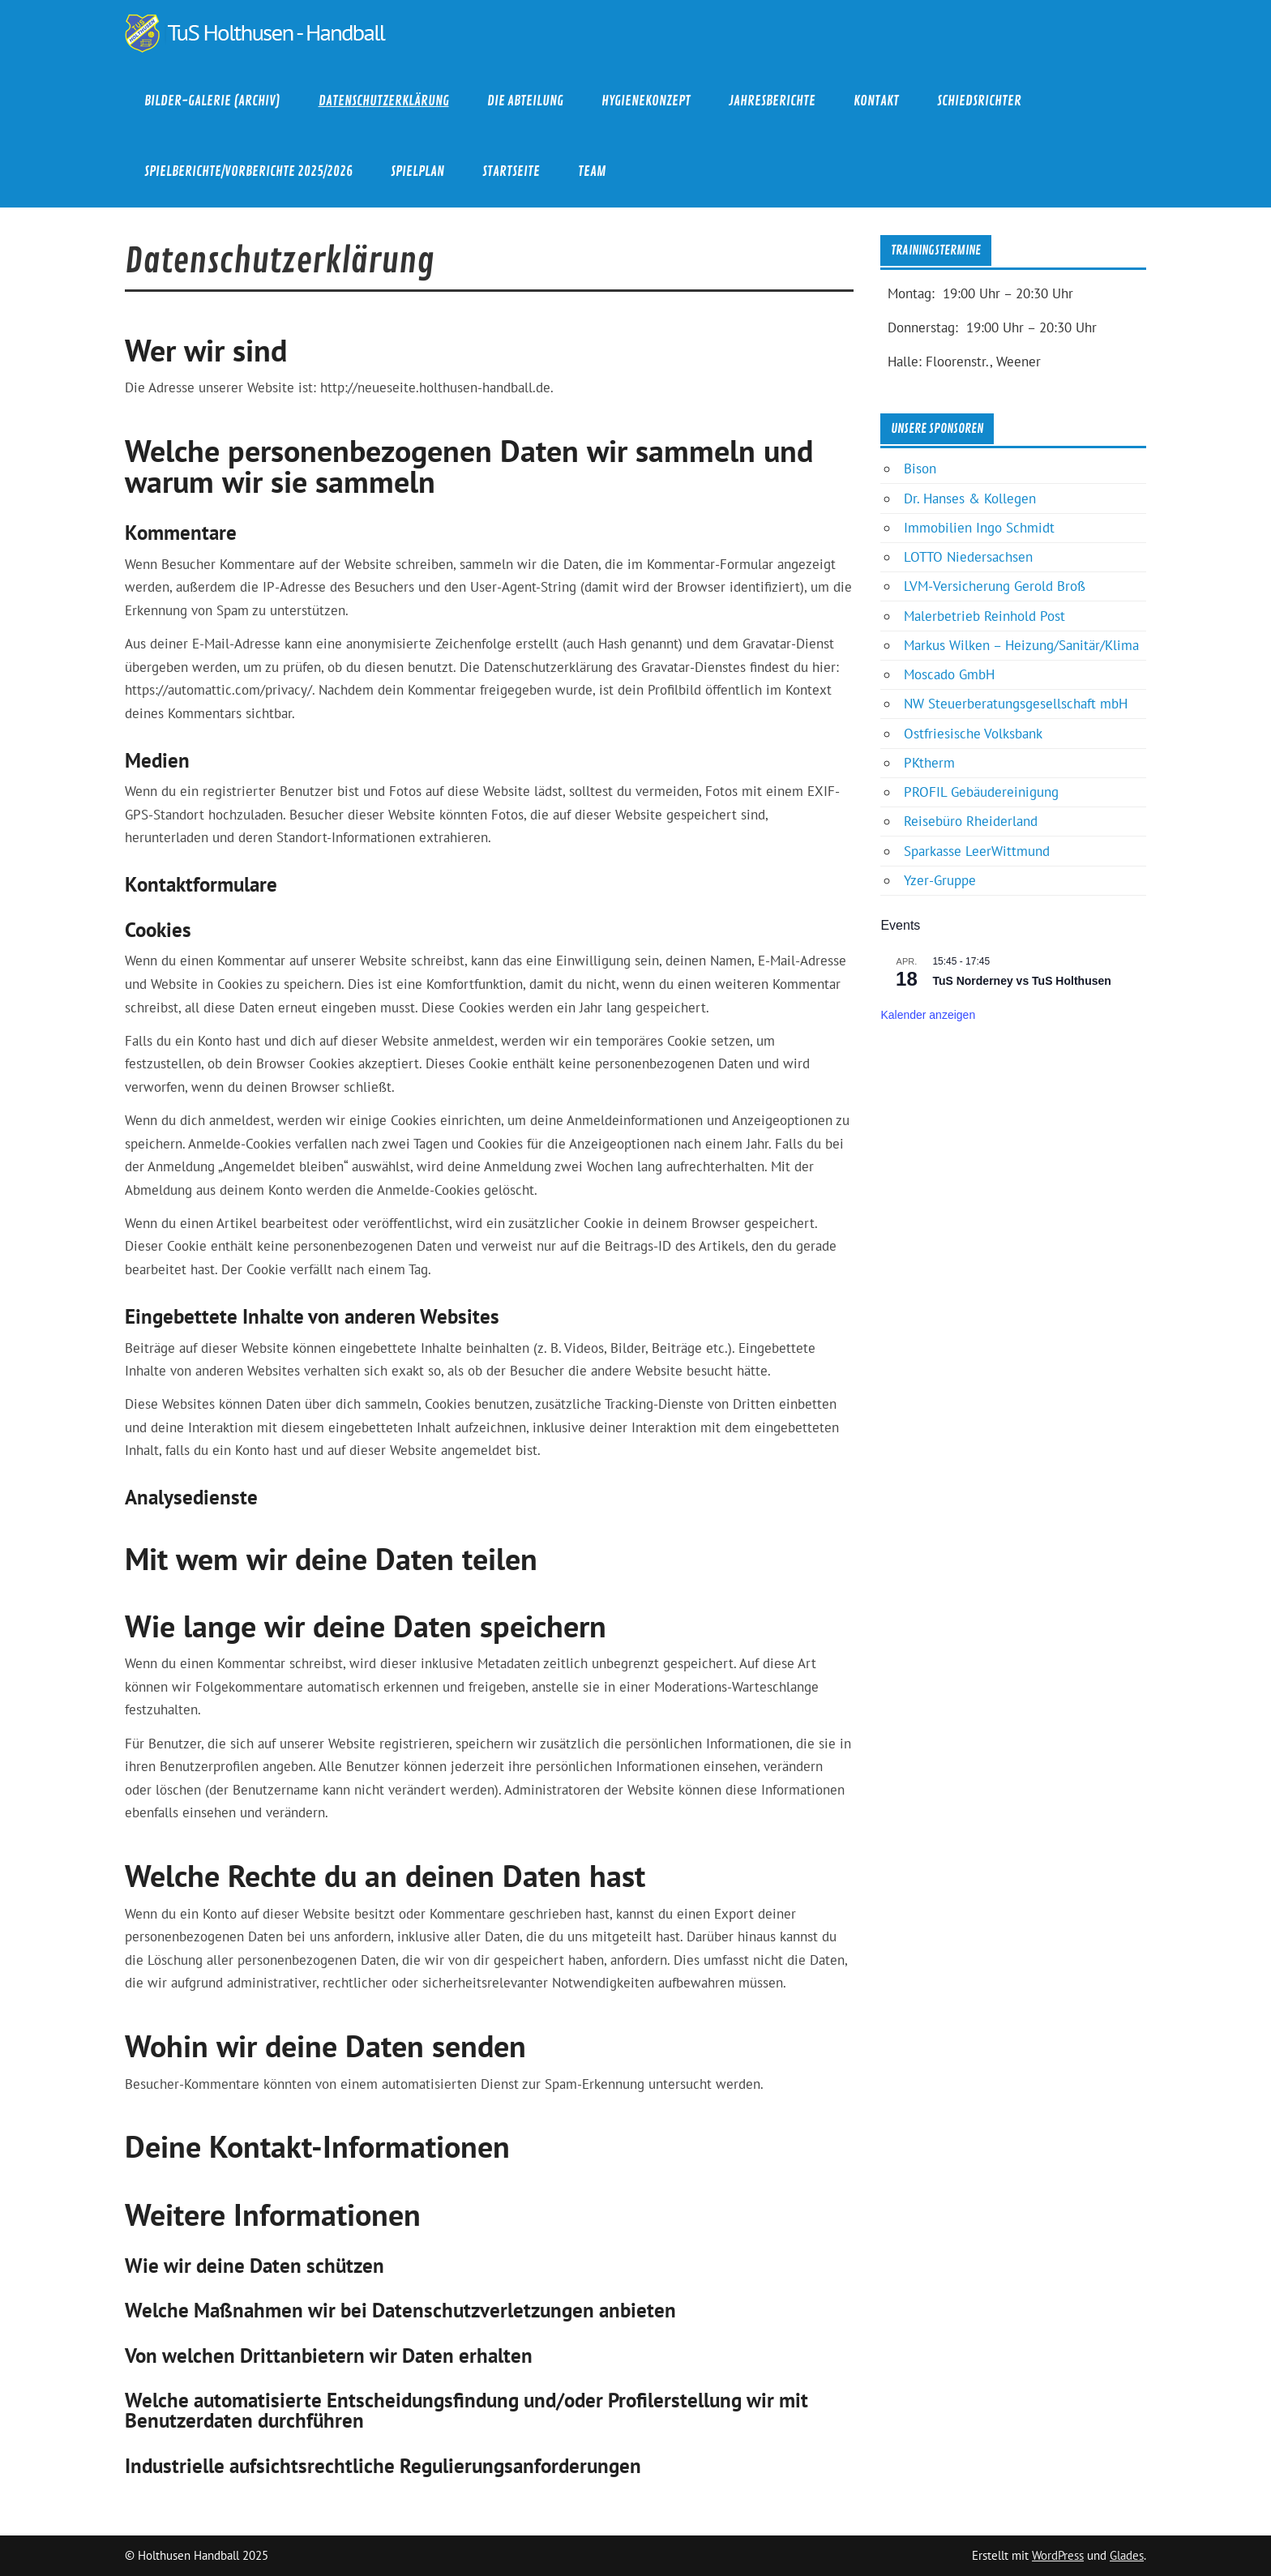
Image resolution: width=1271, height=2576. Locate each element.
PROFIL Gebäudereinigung (981, 792)
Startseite (511, 171)
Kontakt (876, 100)
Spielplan (417, 171)
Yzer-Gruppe (940, 880)
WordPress (1058, 2555)
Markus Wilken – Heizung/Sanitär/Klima (1021, 645)
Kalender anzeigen (927, 1014)
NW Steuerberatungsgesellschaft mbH (1016, 703)
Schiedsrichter (979, 100)
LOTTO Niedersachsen (968, 557)
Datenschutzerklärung (384, 100)
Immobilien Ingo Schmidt (979, 528)
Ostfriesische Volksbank (973, 733)
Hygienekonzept (646, 100)
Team (592, 171)
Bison (920, 468)
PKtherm (929, 763)
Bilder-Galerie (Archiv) (212, 100)
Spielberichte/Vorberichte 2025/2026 (248, 171)
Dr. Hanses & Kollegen (970, 498)
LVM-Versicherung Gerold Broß (994, 586)
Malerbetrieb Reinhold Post (984, 616)
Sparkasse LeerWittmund (977, 851)
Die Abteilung (525, 100)
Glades (1127, 2555)
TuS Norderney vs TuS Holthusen (1021, 980)
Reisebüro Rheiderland (971, 821)
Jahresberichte (772, 100)
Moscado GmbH (949, 674)
